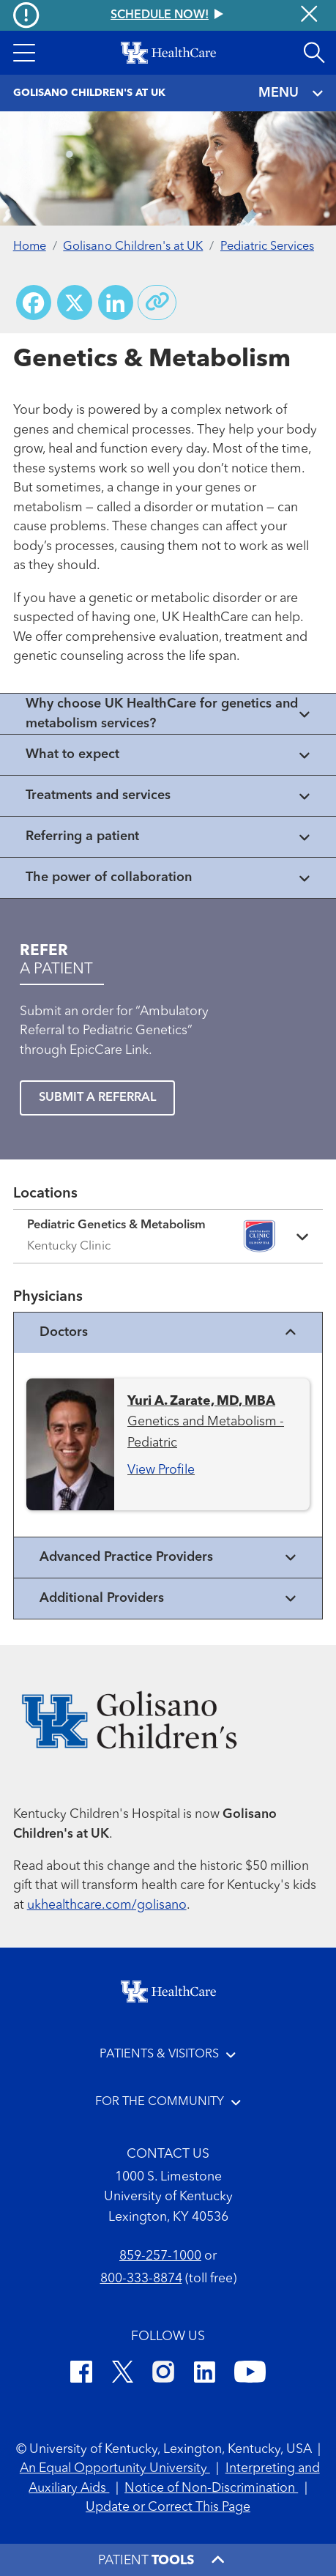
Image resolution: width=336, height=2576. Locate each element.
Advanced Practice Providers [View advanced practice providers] (168, 1557)
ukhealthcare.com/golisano (107, 1905)
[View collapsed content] (168, 714)
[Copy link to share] (157, 302)
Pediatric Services (267, 247)
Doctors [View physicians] (168, 1333)
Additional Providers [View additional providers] (168, 1599)
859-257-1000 (160, 2256)
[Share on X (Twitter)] (74, 302)
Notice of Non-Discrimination (211, 2488)
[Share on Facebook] (33, 302)
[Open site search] (314, 53)
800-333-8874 (141, 2279)
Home (29, 247)
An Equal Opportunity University (115, 2468)
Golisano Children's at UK (133, 247)
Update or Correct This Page (168, 2507)
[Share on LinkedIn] (115, 302)
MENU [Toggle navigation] (290, 93)
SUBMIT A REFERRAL (97, 1098)
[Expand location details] (168, 1236)
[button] (24, 53)
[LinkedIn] (204, 2374)
